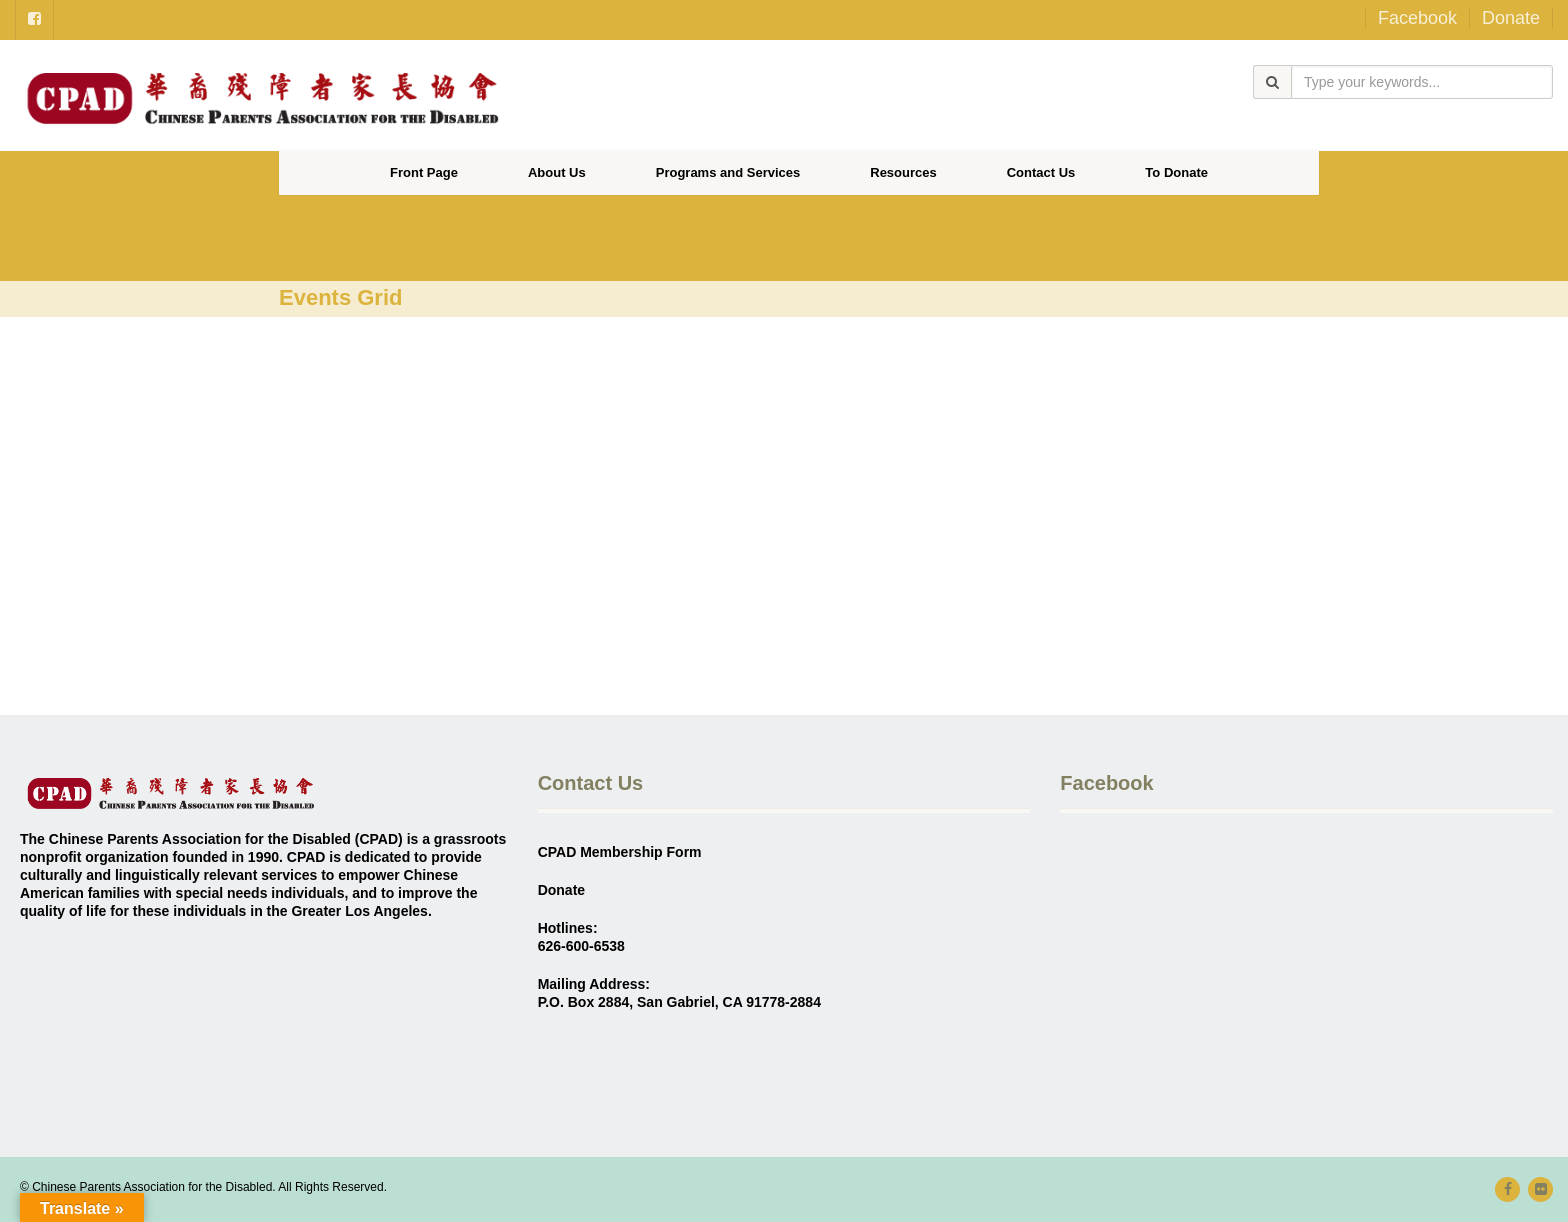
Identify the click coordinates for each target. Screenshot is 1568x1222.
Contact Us (1041, 172)
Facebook (1417, 18)
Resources (903, 172)
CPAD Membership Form (620, 852)
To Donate (1176, 172)
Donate (1511, 18)
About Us (557, 172)
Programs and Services (728, 172)
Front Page (424, 172)
